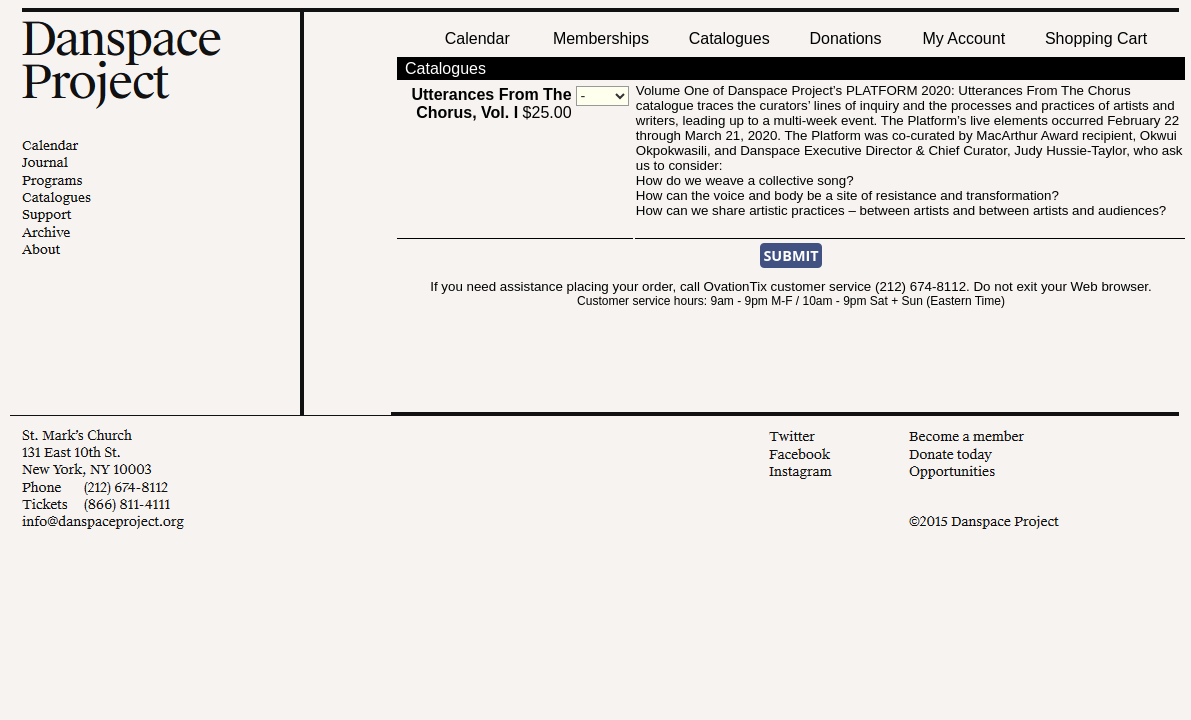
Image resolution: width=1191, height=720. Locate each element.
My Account (961, 38)
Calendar (477, 38)
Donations (845, 38)
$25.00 (491, 103)
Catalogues (729, 38)
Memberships (601, 38)
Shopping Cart (1096, 38)
